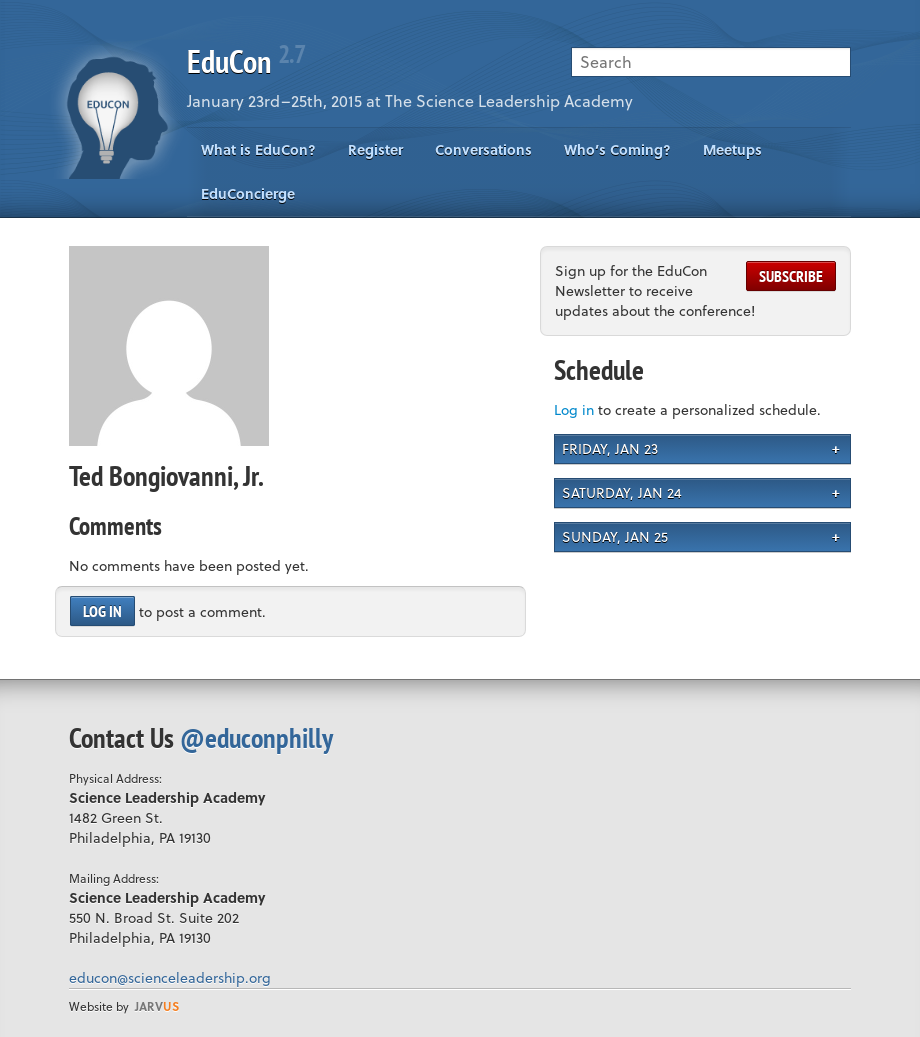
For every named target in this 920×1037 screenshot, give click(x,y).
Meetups (732, 149)
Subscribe (791, 276)
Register (375, 149)
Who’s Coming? (617, 149)
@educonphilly (256, 737)
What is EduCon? (258, 149)
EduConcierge (248, 193)
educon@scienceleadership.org (170, 977)
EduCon (246, 61)
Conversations (483, 149)
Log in (102, 611)
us (157, 1006)
